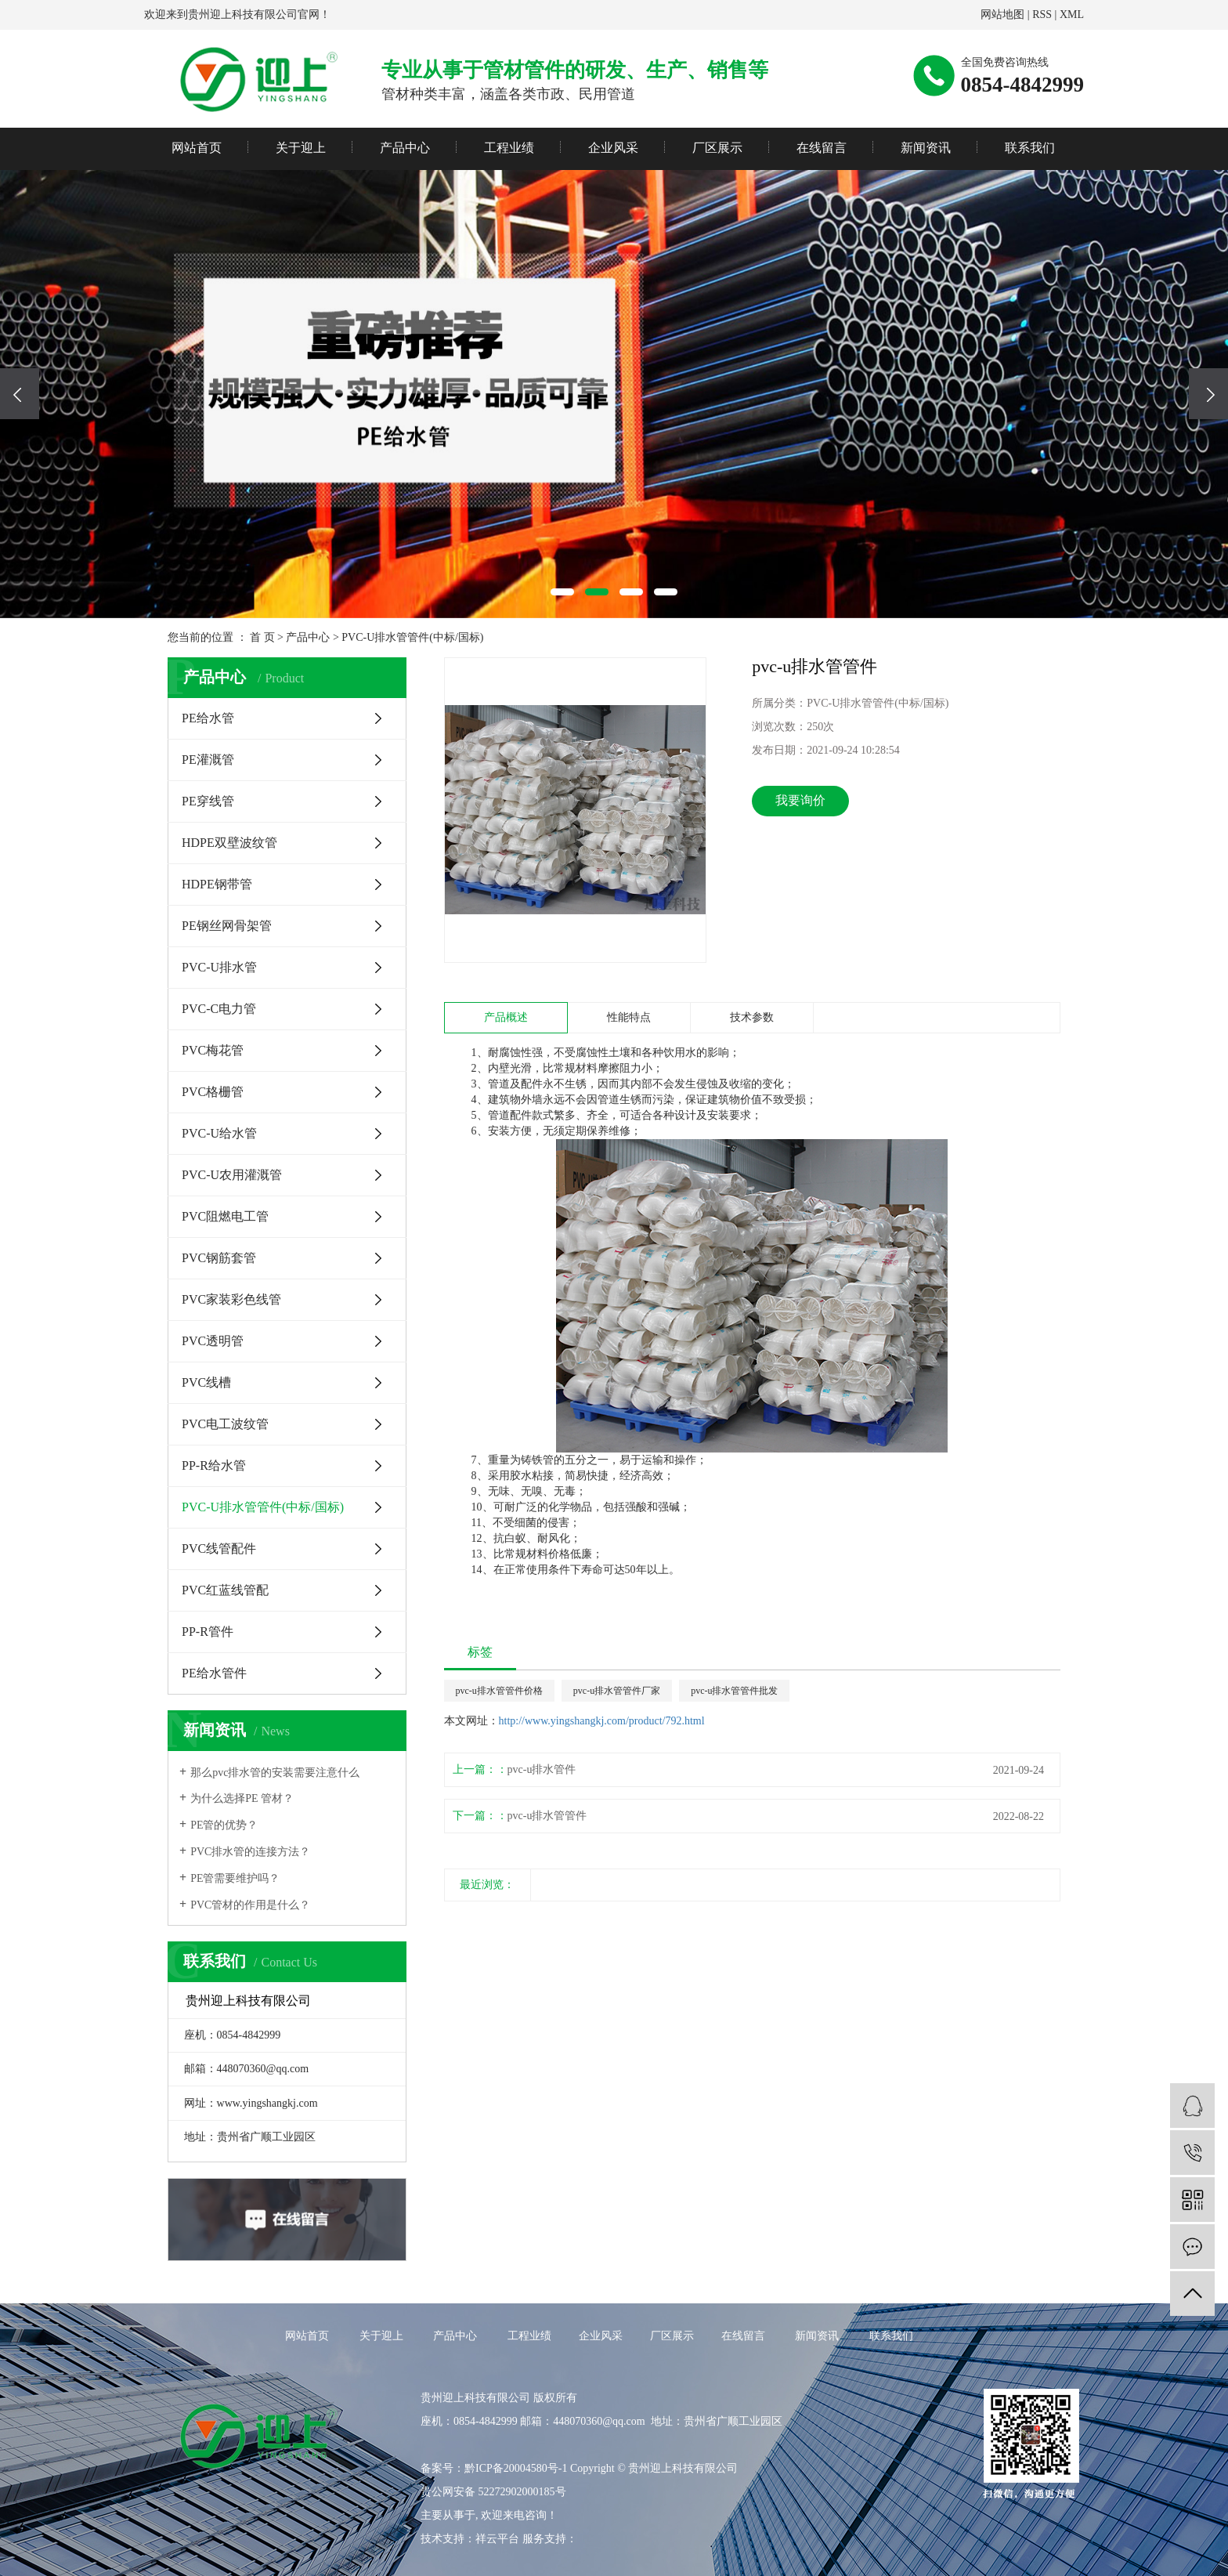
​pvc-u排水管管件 (547, 1816)
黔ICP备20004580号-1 (515, 2468)
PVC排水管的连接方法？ (250, 1852)
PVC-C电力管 (219, 1008)
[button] (562, 591)
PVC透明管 (213, 1341)
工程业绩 (509, 147)
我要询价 (800, 800)
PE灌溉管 (208, 759)
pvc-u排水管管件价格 (499, 1690)
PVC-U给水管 (219, 1133)
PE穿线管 (208, 801)
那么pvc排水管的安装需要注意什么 (274, 1772)
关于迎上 (301, 147)
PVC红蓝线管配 (225, 1590)
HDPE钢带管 (217, 884)
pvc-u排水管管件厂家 (616, 1690)
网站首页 (197, 147)
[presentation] (19, 393)
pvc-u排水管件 (541, 1769)
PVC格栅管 (213, 1091)
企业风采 (613, 147)
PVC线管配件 (219, 1548)
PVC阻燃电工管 (225, 1216)
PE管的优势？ (224, 1825)
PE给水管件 (214, 1673)
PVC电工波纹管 (225, 1424)
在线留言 (821, 147)
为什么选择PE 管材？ (242, 1798)
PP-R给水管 (214, 1465)
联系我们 (1030, 147)
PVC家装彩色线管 (231, 1299)
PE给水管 (208, 718)
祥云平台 (497, 2539)
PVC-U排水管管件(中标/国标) (412, 637)
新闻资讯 (926, 147)
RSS (1042, 14)
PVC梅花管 (213, 1050)
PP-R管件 (207, 1631)
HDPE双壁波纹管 (229, 842)
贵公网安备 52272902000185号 (493, 2492)
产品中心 (405, 147)
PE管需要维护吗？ (235, 1878)
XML (1072, 14)
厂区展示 (717, 147)
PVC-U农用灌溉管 (232, 1174)
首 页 (262, 637)
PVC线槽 (206, 1382)
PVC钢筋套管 (219, 1257)
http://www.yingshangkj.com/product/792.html (602, 1721)
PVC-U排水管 (219, 967)
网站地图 (1002, 14)
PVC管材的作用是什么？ (250, 1905)
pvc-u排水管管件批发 (734, 1690)
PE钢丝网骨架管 (227, 925)
